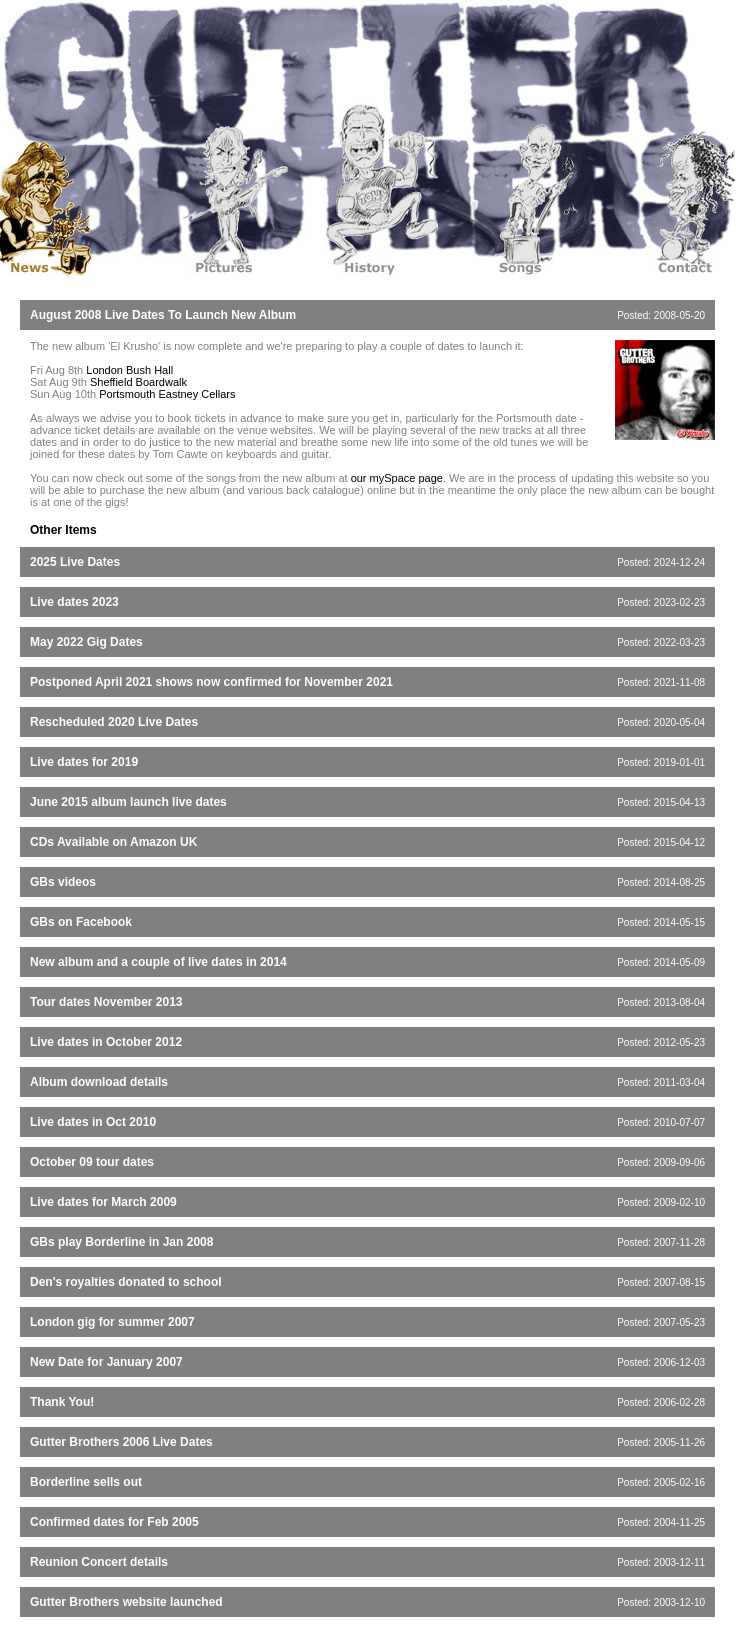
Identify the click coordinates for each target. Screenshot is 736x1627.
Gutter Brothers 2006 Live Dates (121, 1442)
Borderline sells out (86, 1482)
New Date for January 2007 (106, 1362)
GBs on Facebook (81, 922)
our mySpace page (397, 478)
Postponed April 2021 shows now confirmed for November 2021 (211, 682)
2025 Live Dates (75, 562)
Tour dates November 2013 (106, 1002)
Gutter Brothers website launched (126, 1602)
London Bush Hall (129, 370)
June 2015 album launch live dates (128, 802)
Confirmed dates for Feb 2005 (114, 1522)
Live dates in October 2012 (106, 1042)
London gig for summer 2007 (112, 1322)
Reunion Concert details (99, 1562)
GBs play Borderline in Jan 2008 (121, 1242)
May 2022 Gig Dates (86, 642)
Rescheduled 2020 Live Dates (114, 722)
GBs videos (63, 882)
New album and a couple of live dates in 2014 (158, 962)
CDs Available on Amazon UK (113, 842)
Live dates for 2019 (84, 762)
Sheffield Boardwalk (138, 382)
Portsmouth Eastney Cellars (167, 394)
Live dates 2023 (74, 602)
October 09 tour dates (92, 1162)
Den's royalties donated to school (126, 1282)
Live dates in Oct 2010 (93, 1122)
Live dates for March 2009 (103, 1202)
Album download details (99, 1082)
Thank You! (62, 1402)
